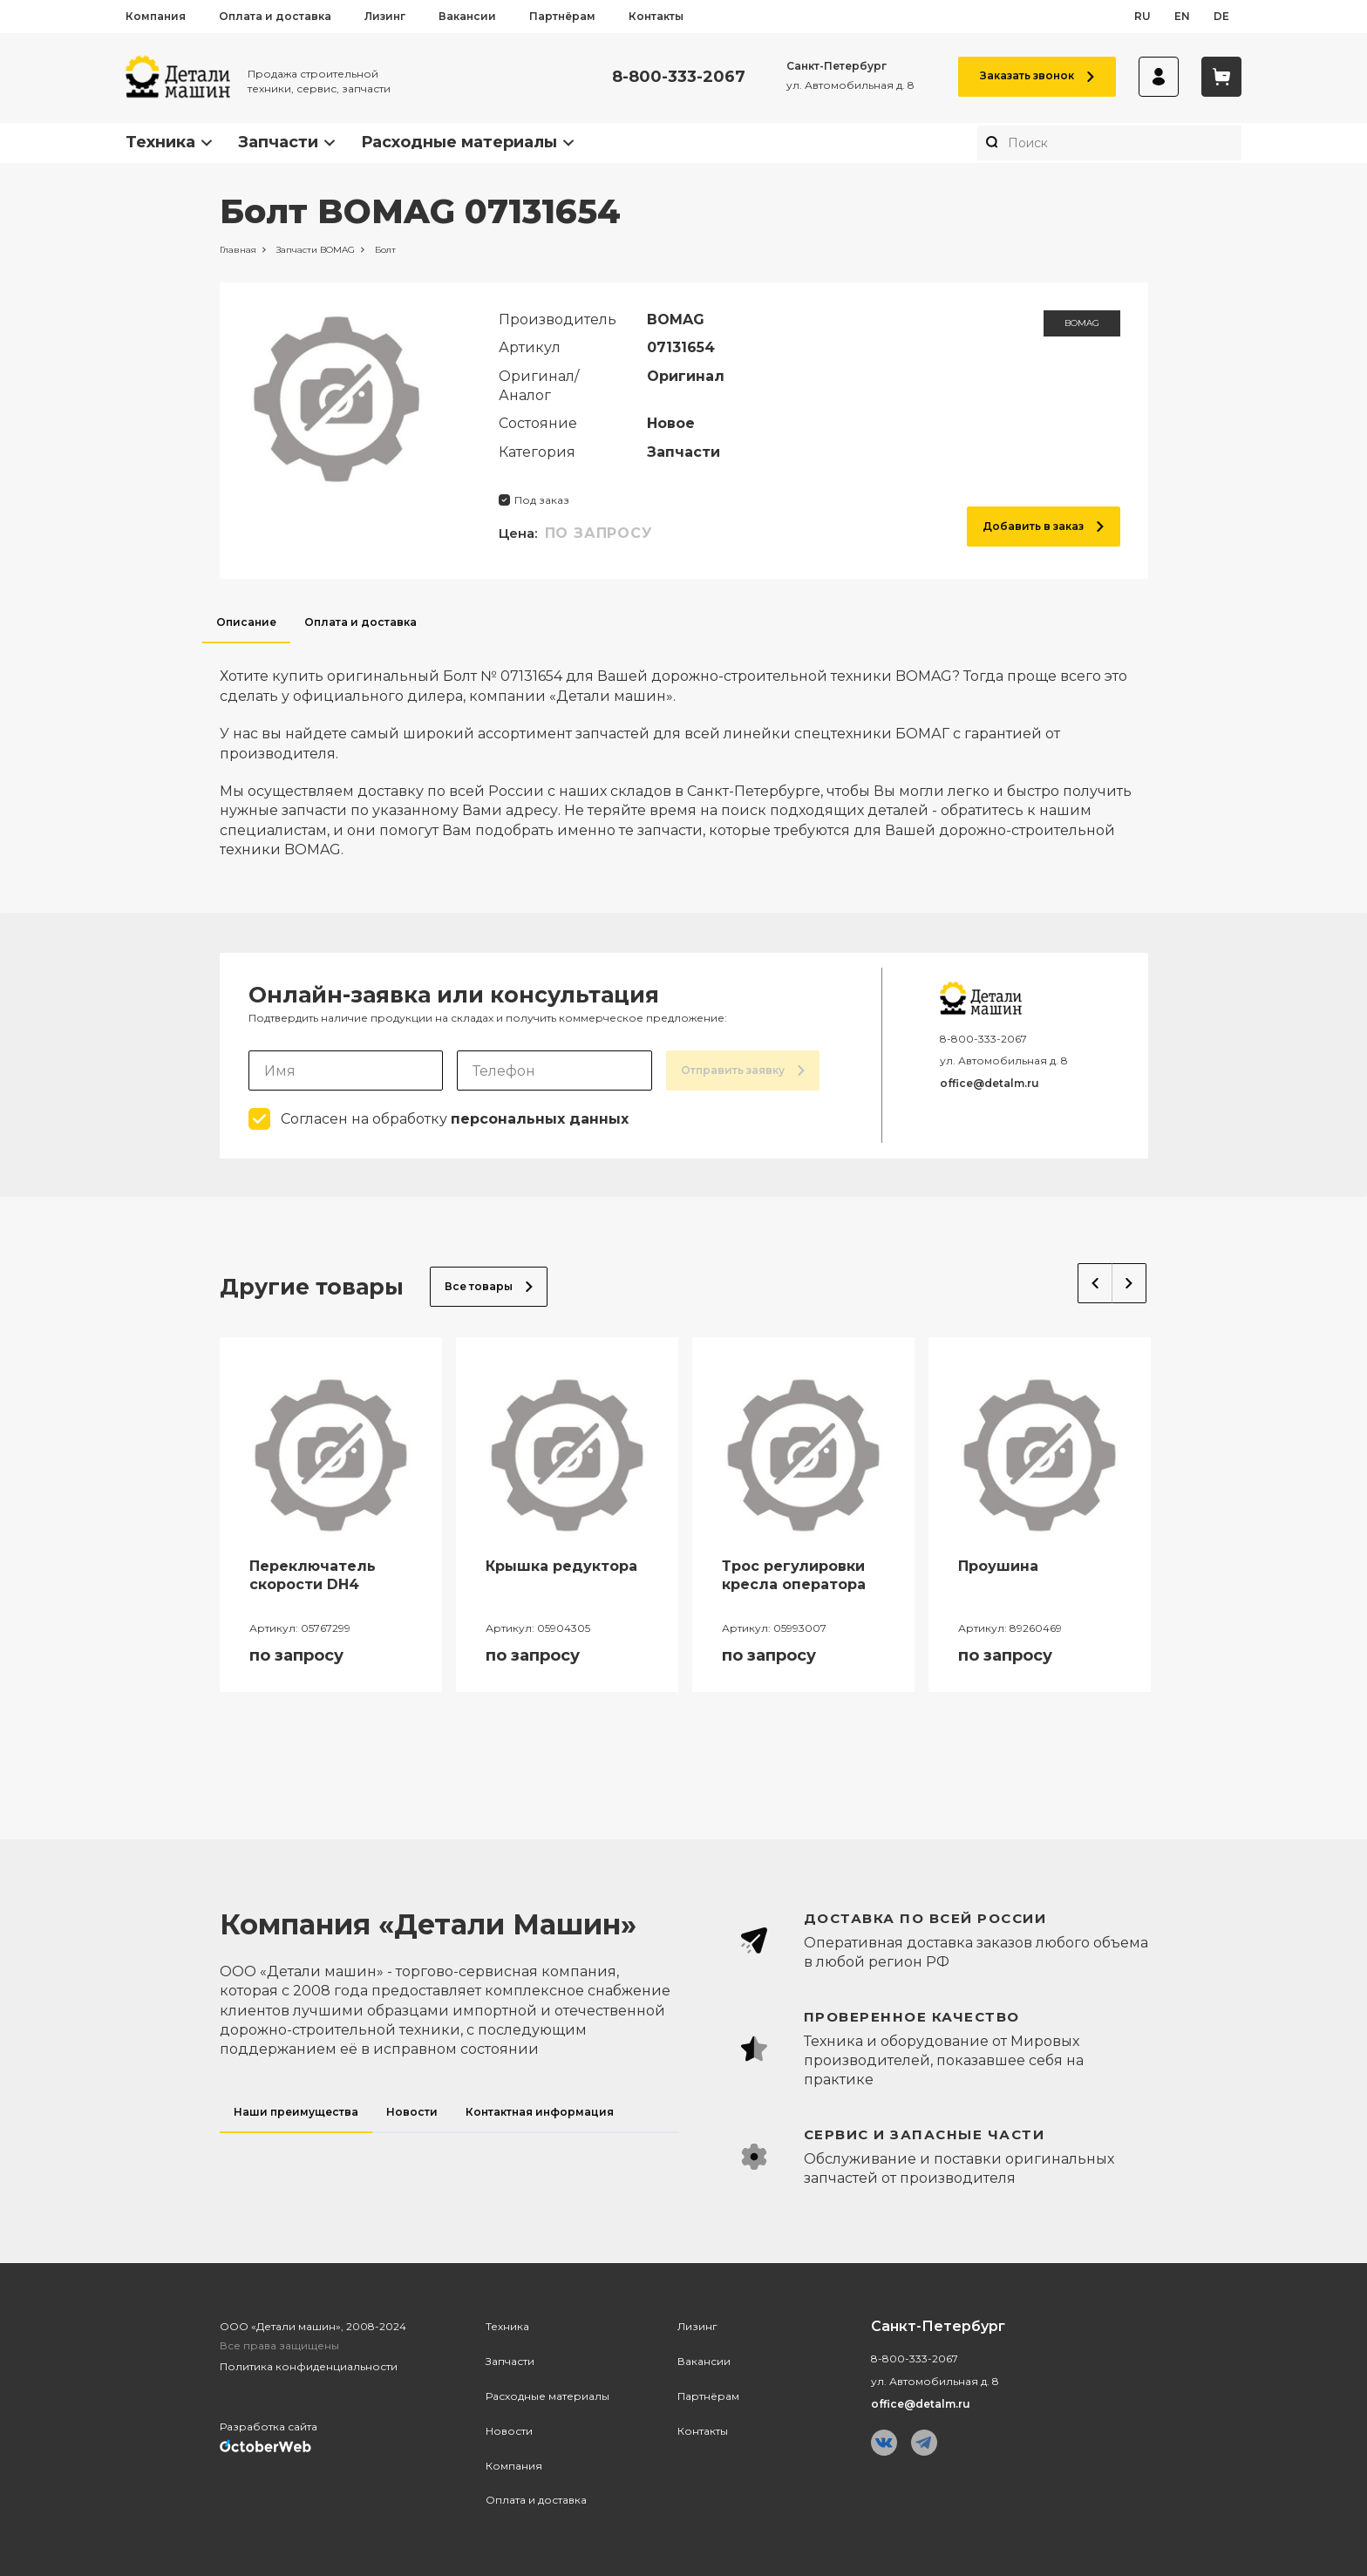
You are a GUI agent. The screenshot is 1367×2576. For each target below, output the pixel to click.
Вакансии (467, 16)
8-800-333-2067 (678, 77)
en (1182, 16)
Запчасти (278, 142)
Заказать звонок (1037, 75)
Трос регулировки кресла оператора (794, 1575)
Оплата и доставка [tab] (360, 622)
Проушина (998, 1566)
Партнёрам (562, 16)
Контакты (656, 16)
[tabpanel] (684, 751)
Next (1129, 1283)
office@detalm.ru (989, 1083)
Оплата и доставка (275, 16)
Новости (509, 2430)
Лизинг (384, 16)
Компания (156, 16)
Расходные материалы (459, 142)
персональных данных (540, 1119)
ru (1142, 16)
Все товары (489, 1286)
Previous (1095, 1283)
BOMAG (1081, 323)
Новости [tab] (412, 2111)
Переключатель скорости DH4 (312, 1575)
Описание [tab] (246, 622)
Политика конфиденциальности (309, 2366)
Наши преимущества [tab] (296, 2111)
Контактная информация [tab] (540, 2111)
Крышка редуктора (561, 1566)
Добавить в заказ (1043, 526)
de (1221, 16)
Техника (160, 142)
